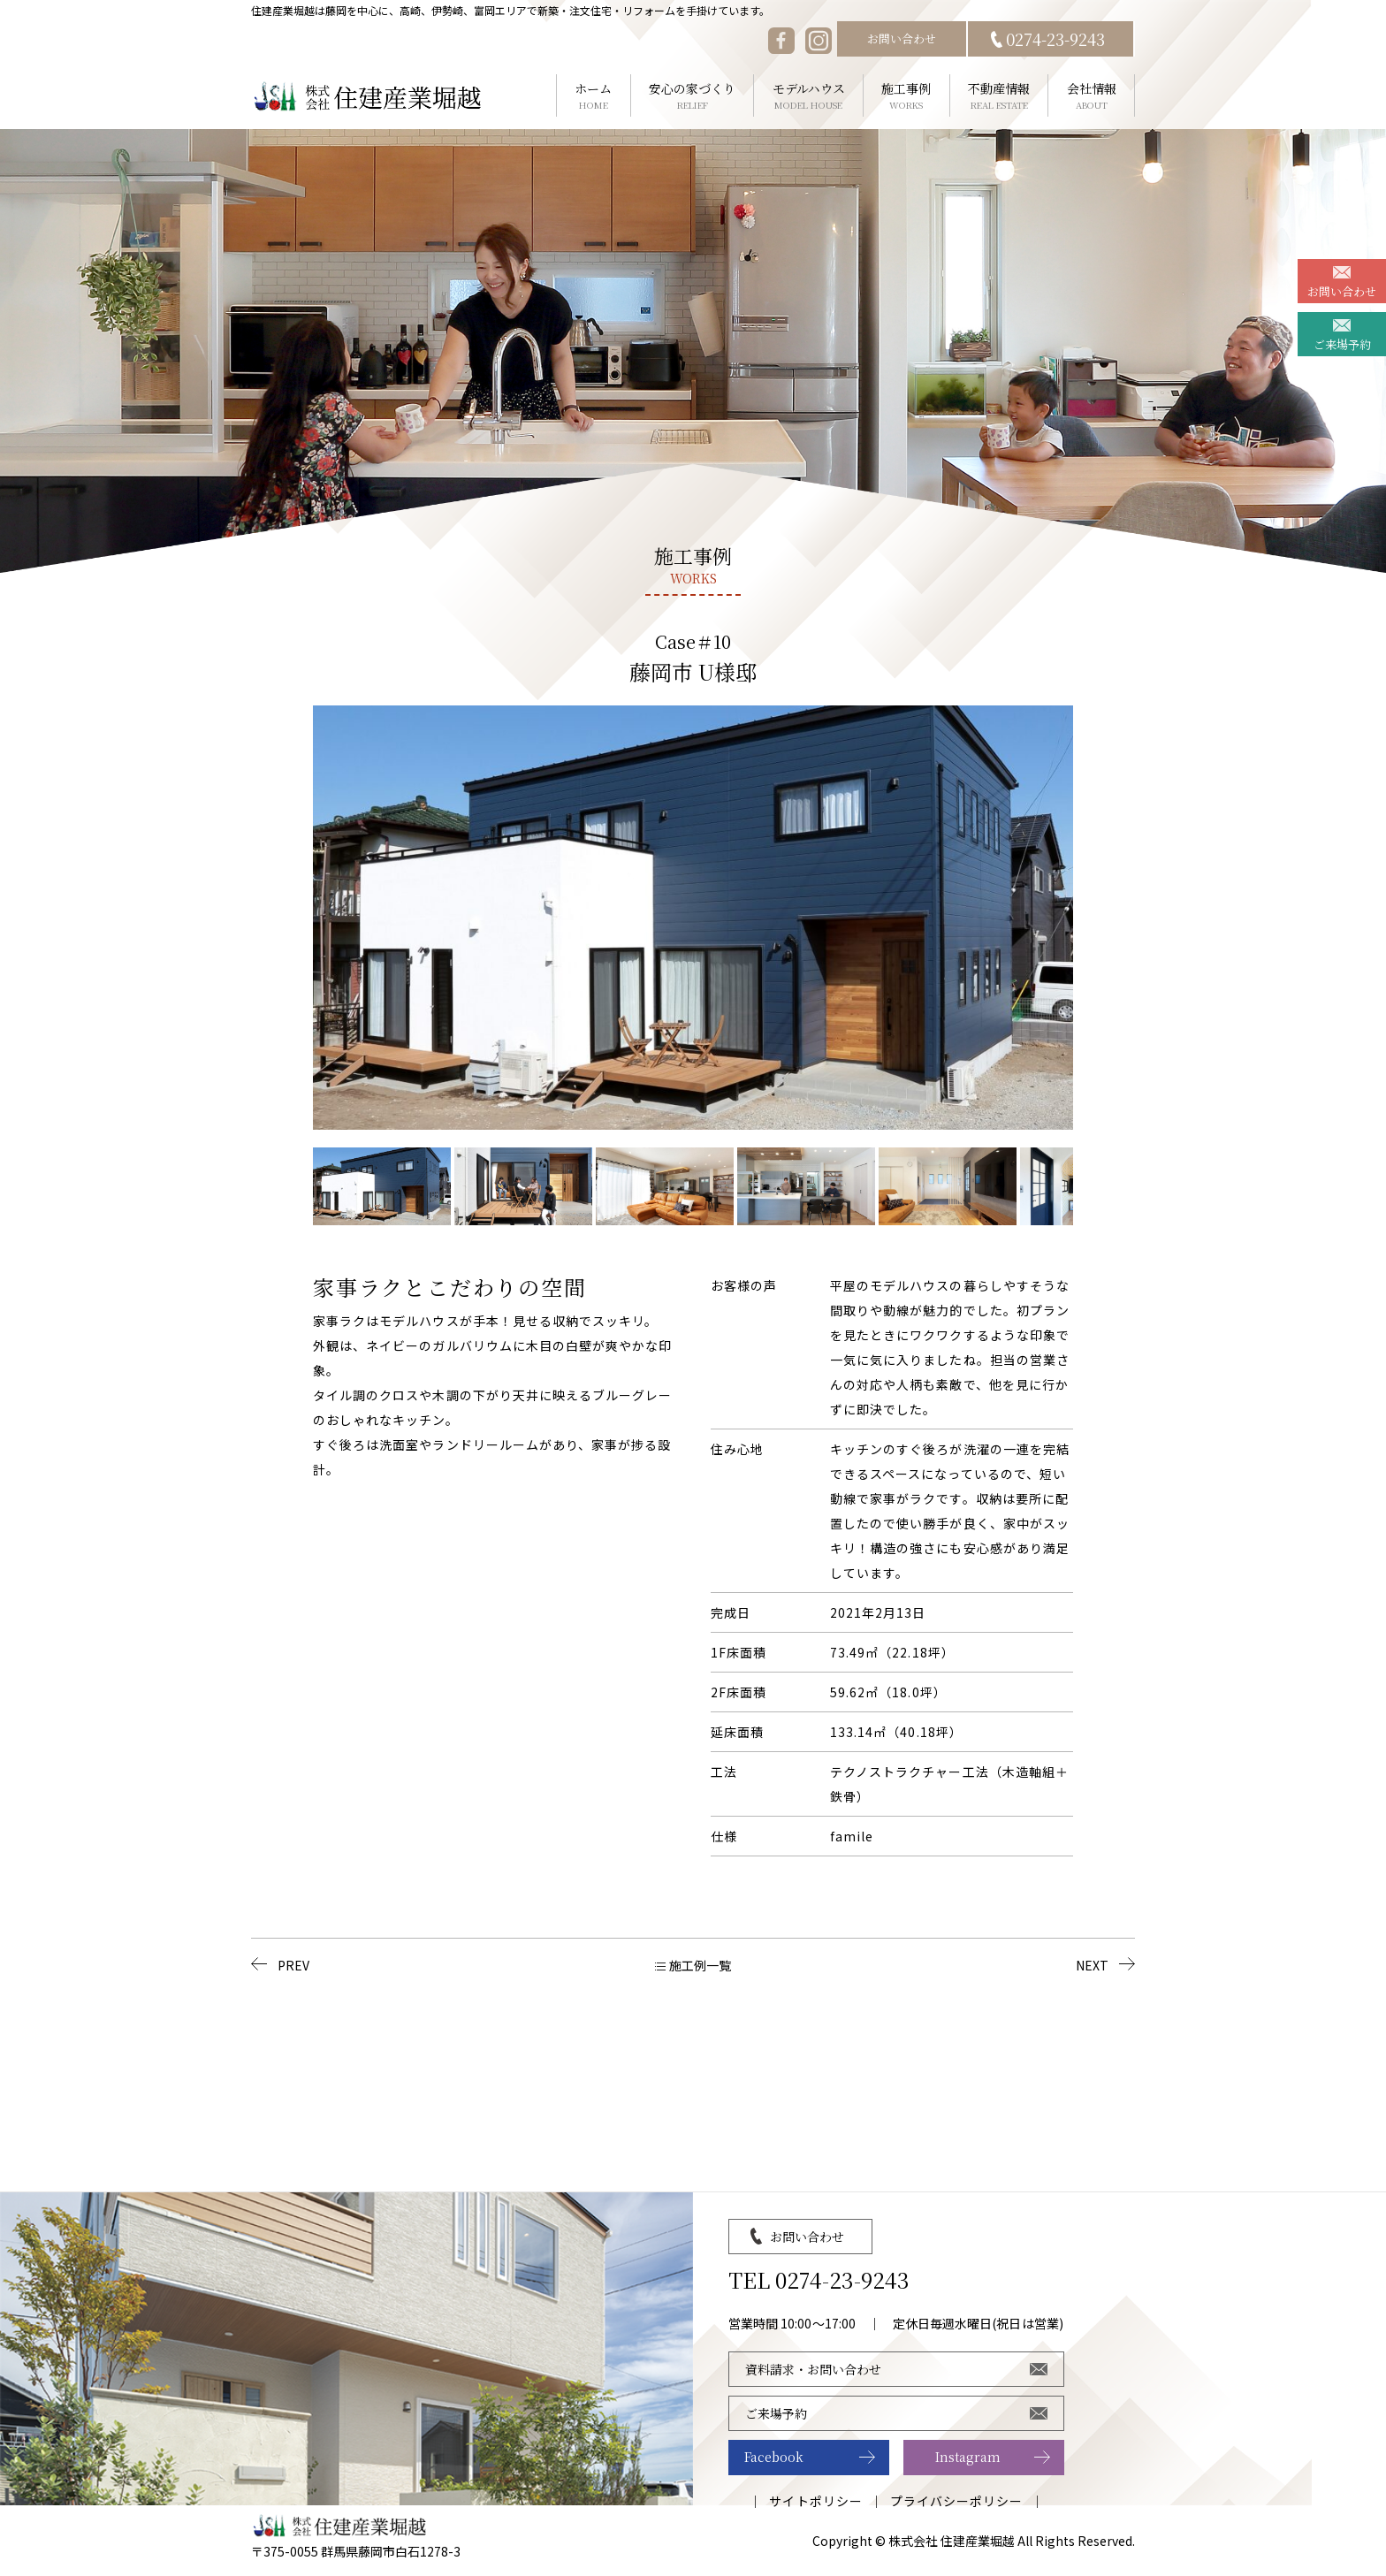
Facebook (773, 2456)
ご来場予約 (1342, 344)
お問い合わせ (901, 38)
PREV (293, 1965)
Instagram (968, 2456)
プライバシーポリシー (957, 2501)
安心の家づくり (692, 96)
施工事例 (906, 96)
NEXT (1092, 1965)
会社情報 (1091, 96)
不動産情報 (999, 96)
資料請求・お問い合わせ (813, 2369)
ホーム (593, 96)
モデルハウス (808, 96)
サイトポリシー (815, 2501)
